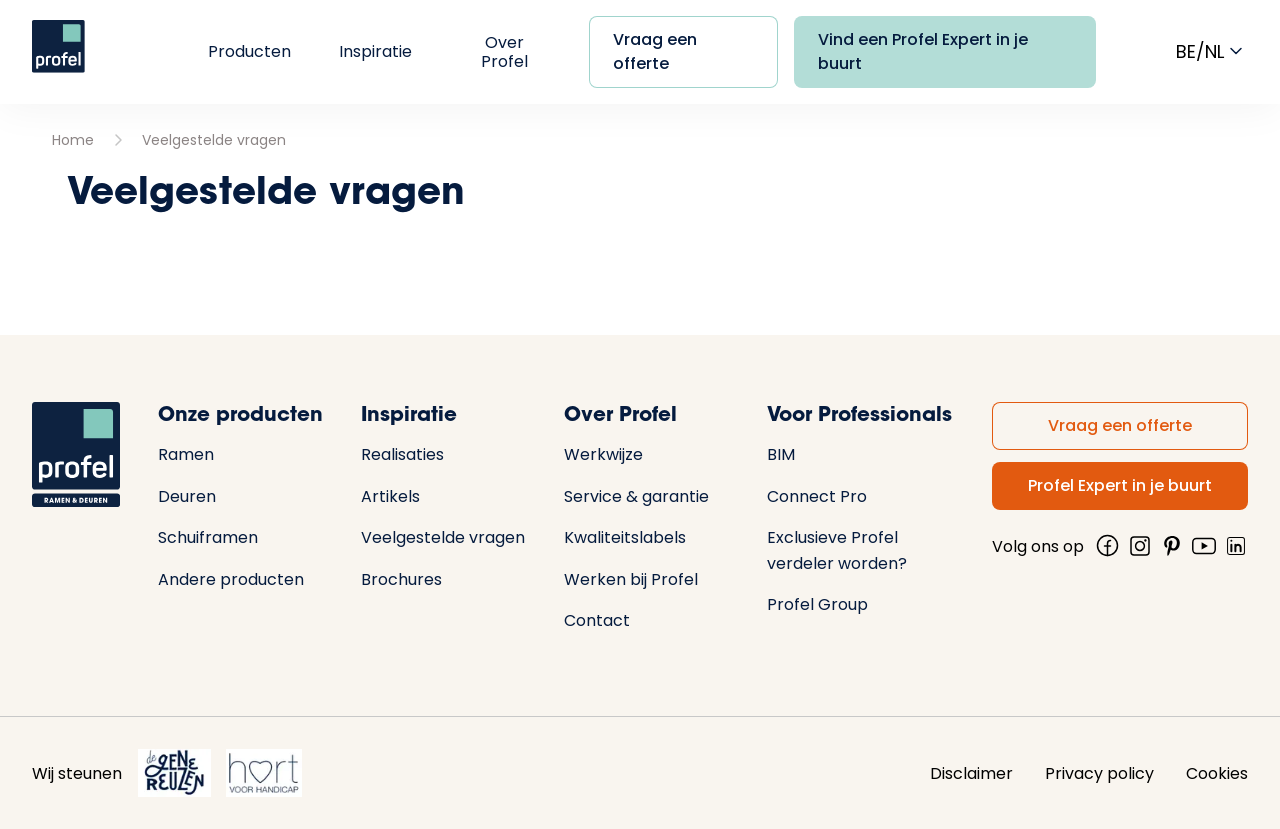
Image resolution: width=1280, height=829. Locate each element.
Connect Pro (817, 496)
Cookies (1217, 773)
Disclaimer (971, 773)
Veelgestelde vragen (214, 140)
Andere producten (231, 579)
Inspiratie (375, 51)
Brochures (401, 579)
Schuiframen (208, 537)
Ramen (186, 454)
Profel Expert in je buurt (1120, 485)
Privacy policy (1099, 773)
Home (73, 140)
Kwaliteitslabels (625, 537)
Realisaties (402, 454)
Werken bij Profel (631, 579)
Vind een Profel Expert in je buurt (923, 51)
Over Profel (504, 52)
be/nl (1212, 51)
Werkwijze (603, 454)
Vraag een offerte (655, 51)
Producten (249, 51)
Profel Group (817, 604)
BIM (781, 454)
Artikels (390, 496)
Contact (597, 620)
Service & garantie (636, 496)
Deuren (187, 496)
